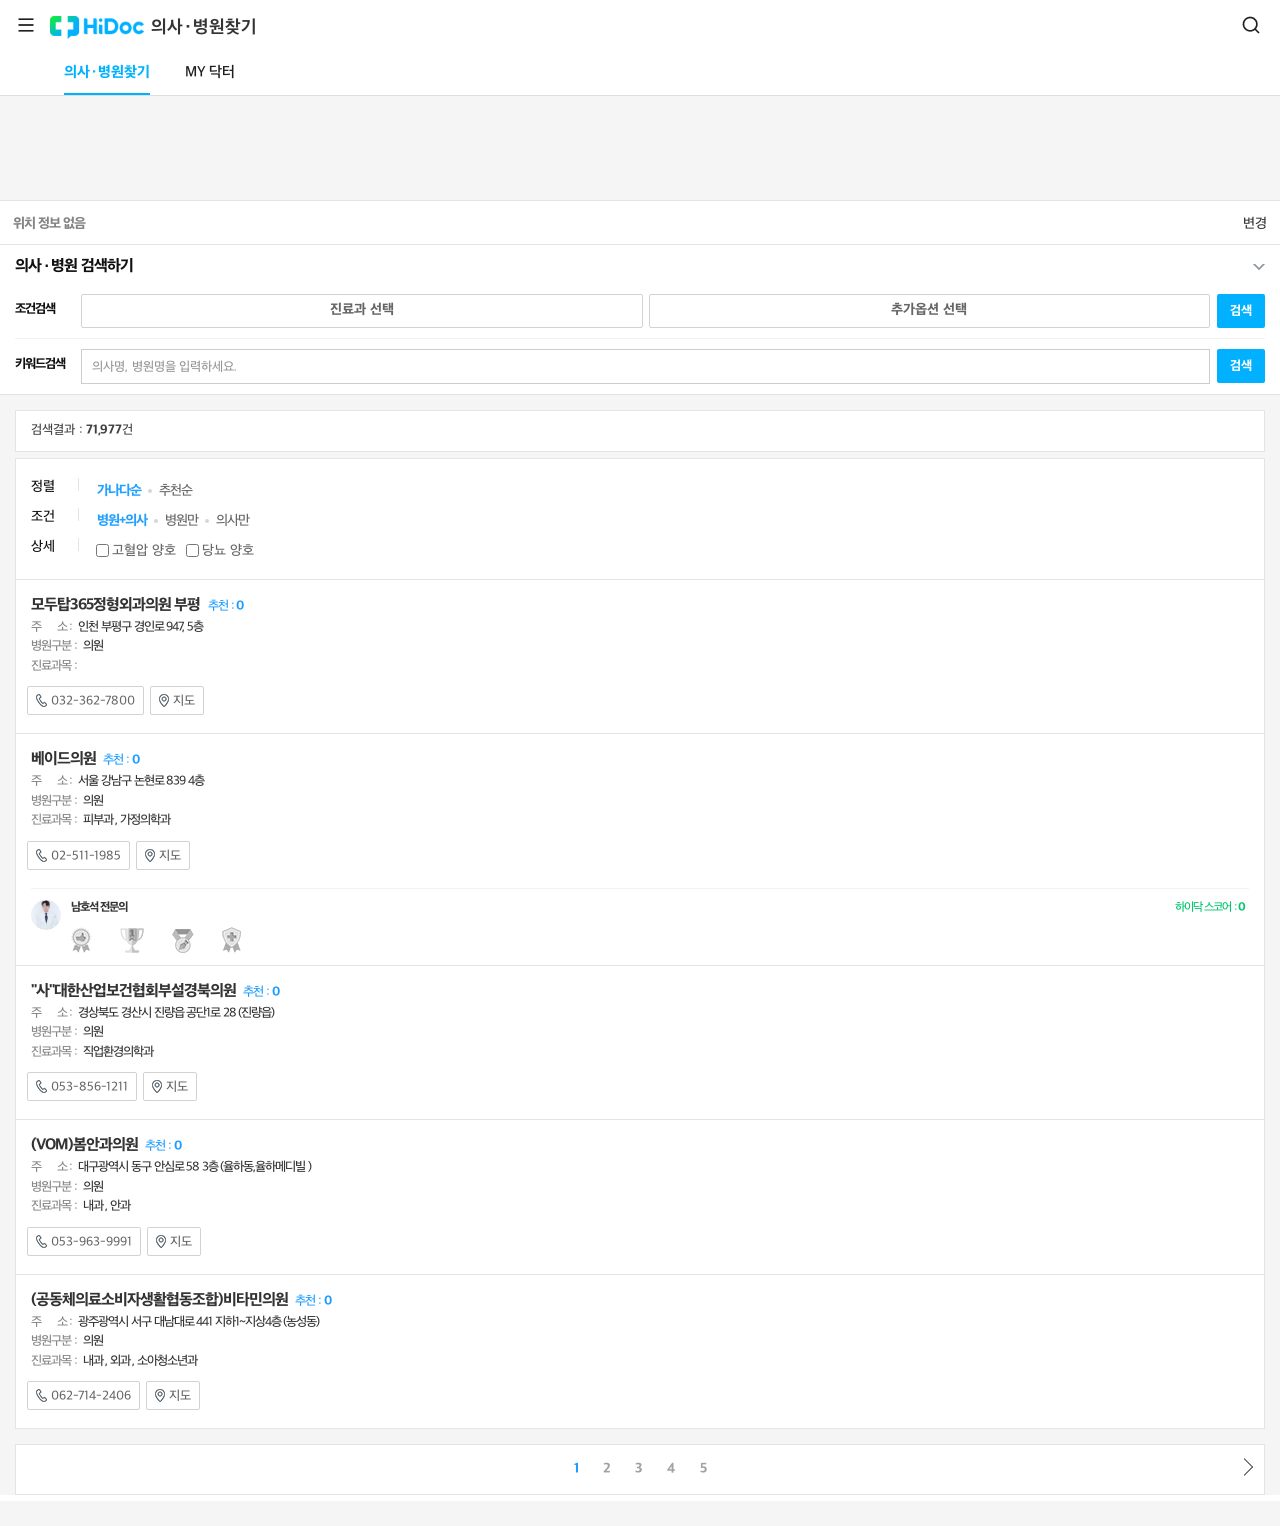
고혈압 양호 (144, 550)
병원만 (181, 520)
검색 (1251, 25)
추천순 (175, 490)
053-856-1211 (82, 1087)
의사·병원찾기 (204, 27)
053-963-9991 (84, 1242)
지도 (177, 701)
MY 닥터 (210, 72)
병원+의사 (122, 520)
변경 (1255, 223)
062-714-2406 (83, 1396)
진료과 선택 (362, 309)
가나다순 (119, 490)
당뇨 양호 (228, 550)
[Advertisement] (640, 144)
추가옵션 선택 (929, 309)
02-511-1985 (78, 856)
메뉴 (26, 25)
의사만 (232, 520)
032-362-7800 (85, 701)
